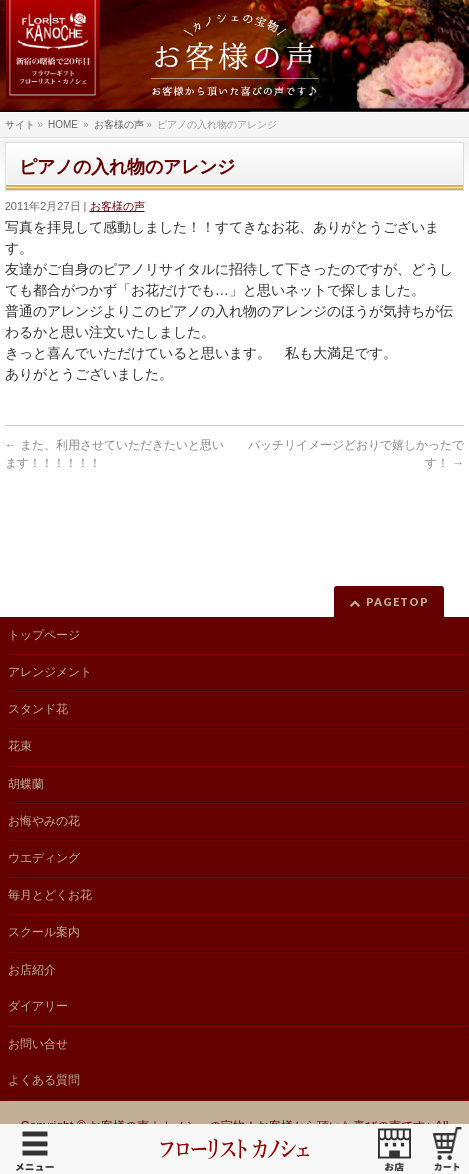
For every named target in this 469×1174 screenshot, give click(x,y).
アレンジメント (50, 672)
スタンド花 (38, 709)
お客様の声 (117, 206)
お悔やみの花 (44, 821)
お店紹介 (32, 970)
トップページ (44, 635)
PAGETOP (397, 601)
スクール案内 (44, 932)
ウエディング (44, 858)
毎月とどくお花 (50, 895)
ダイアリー (38, 1006)
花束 (20, 746)
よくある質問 (44, 1080)
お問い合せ (38, 1044)
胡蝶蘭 (26, 784)
